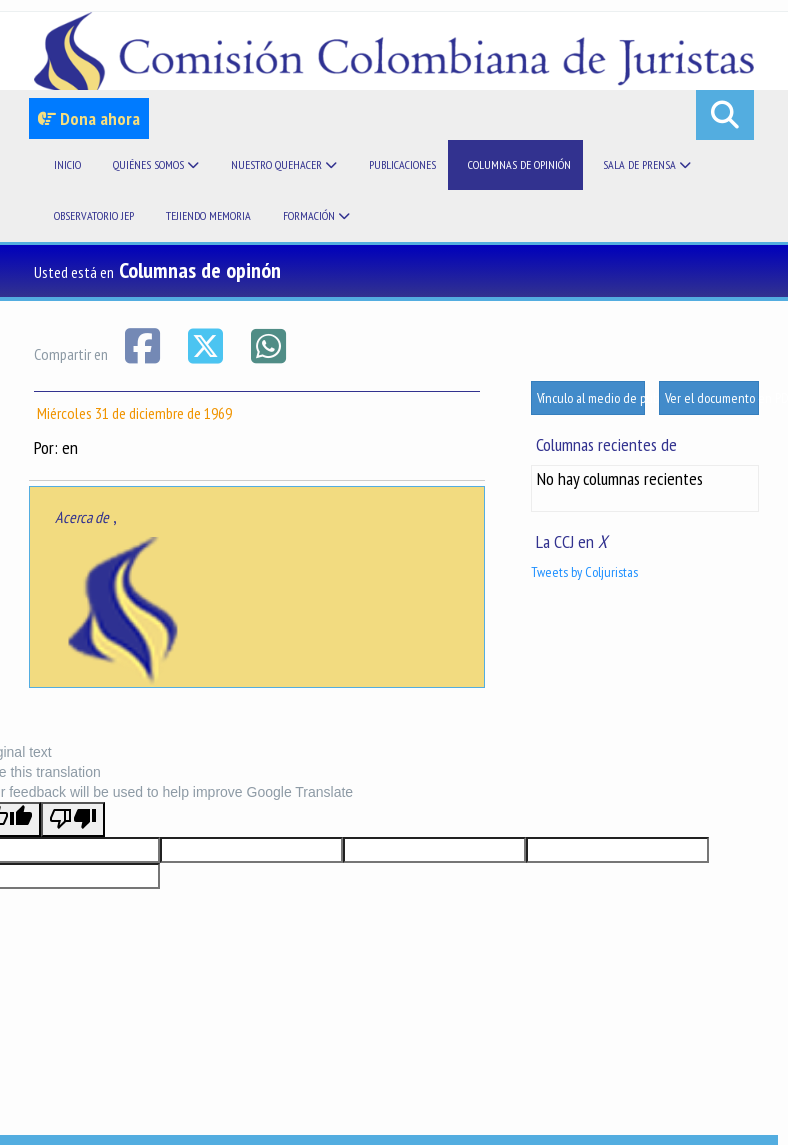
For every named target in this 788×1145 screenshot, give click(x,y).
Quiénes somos (156, 164)
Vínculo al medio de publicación (591, 398)
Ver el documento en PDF (712, 398)
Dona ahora (89, 118)
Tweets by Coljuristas (584, 572)
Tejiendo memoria (208, 215)
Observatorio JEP (94, 215)
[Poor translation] (73, 819)
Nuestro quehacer (284, 164)
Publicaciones (402, 164)
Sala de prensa (647, 164)
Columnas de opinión (519, 164)
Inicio (67, 164)
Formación (316, 215)
